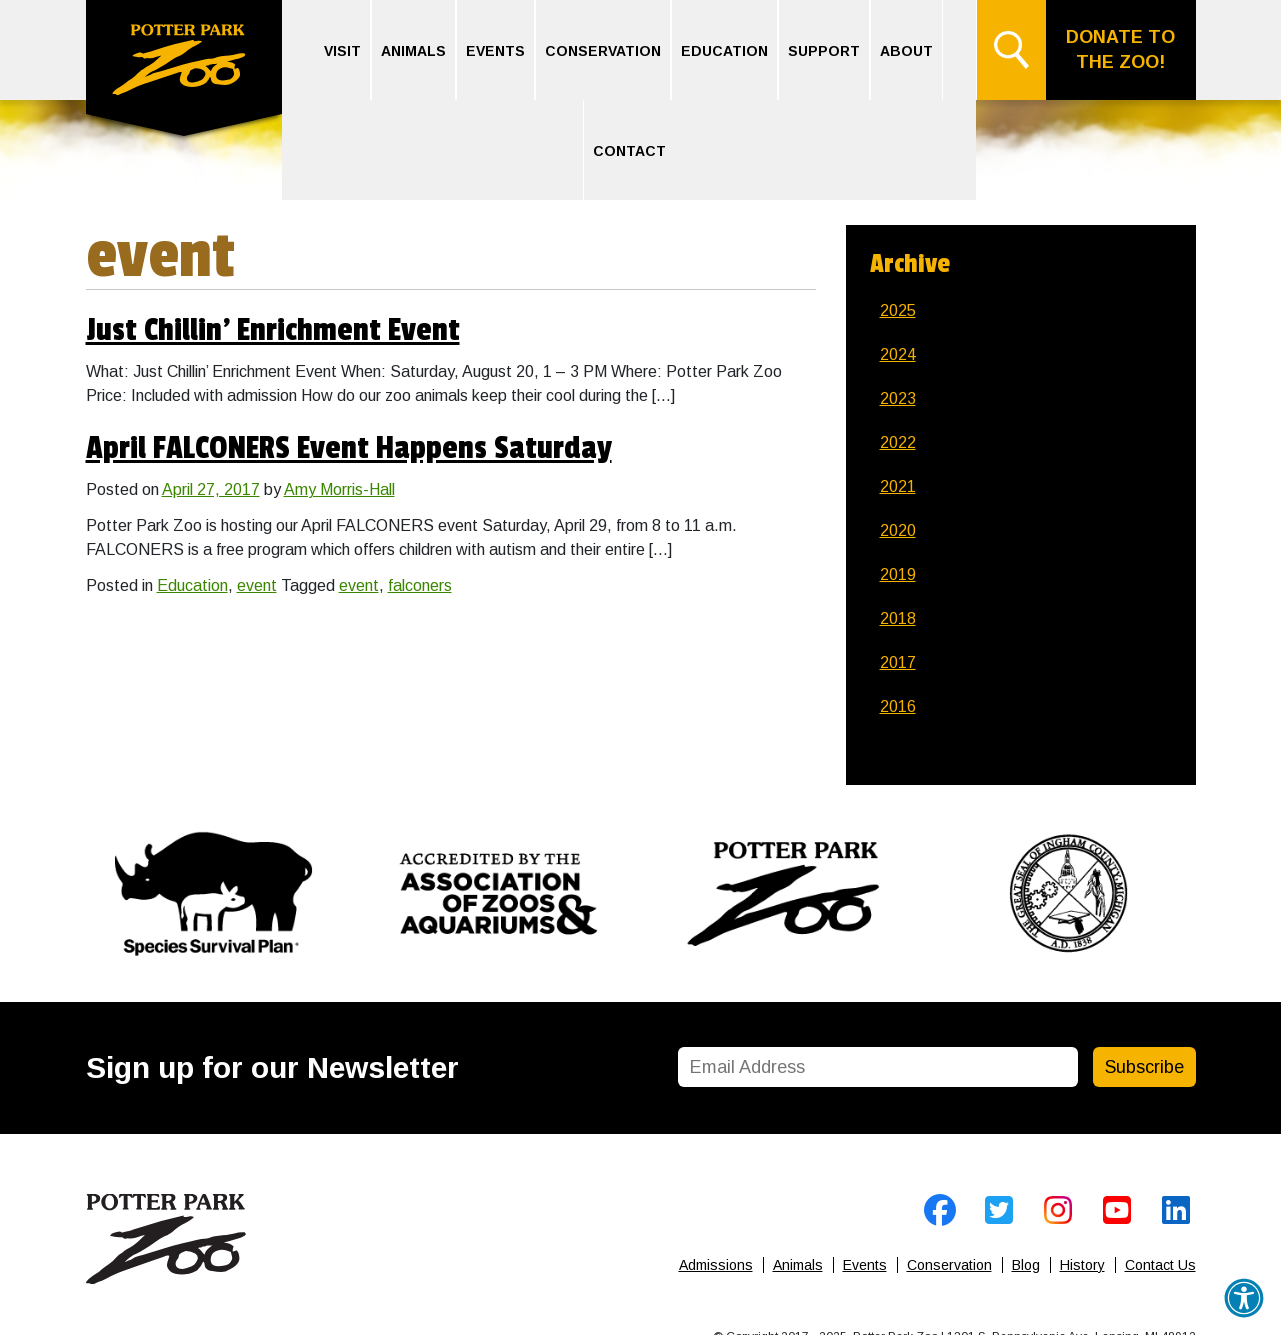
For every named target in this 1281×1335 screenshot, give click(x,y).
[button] (1244, 1298)
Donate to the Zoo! (1120, 49)
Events (495, 51)
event (257, 585)
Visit (342, 51)
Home (184, 71)
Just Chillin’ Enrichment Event (273, 330)
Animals (413, 51)
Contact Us (1160, 1265)
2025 (898, 310)
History (1082, 1265)
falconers (420, 585)
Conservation (603, 51)
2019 (898, 574)
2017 (898, 662)
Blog (1026, 1265)
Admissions (716, 1265)
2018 (898, 618)
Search (1011, 50)
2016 (898, 706)
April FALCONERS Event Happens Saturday (349, 448)
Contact (629, 151)
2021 (898, 486)
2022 (898, 442)
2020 (898, 530)
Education (724, 51)
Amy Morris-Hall (339, 489)
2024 (898, 354)
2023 (898, 398)
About (906, 51)
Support (824, 51)
